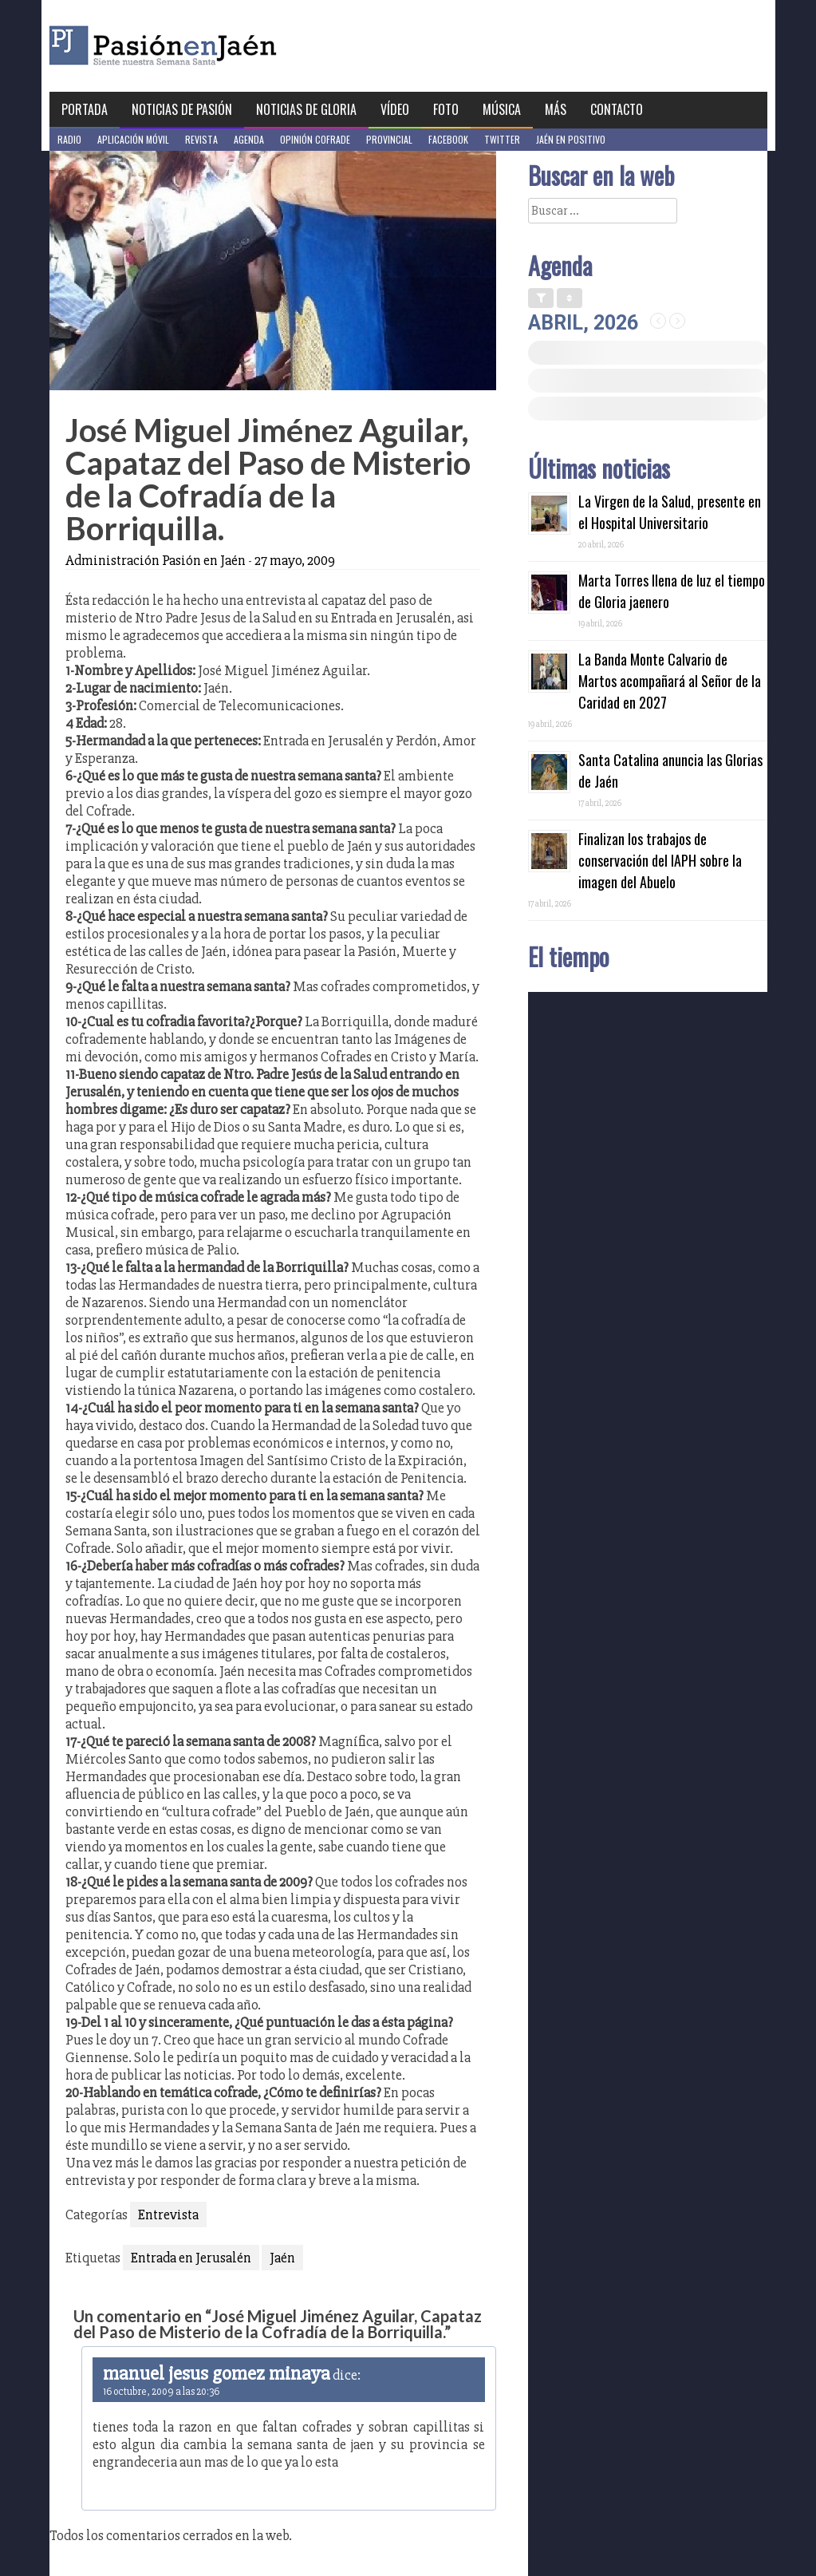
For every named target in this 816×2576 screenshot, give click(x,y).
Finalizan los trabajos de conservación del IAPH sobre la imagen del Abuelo (660, 860)
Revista (201, 139)
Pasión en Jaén (205, 46)
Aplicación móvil (133, 139)
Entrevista (168, 2214)
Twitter (502, 139)
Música (502, 109)
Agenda (249, 139)
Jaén (282, 2257)
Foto (446, 109)
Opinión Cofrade (315, 139)
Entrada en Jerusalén (191, 2257)
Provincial (389, 139)
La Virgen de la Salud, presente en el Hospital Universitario (669, 512)
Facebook (448, 139)
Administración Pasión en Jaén (155, 560)
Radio (69, 139)
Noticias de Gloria (306, 109)
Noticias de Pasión (182, 109)
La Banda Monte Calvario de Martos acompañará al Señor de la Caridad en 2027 (669, 681)
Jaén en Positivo (570, 139)
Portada (84, 109)
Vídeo (394, 109)
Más (555, 109)
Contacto (616, 109)
